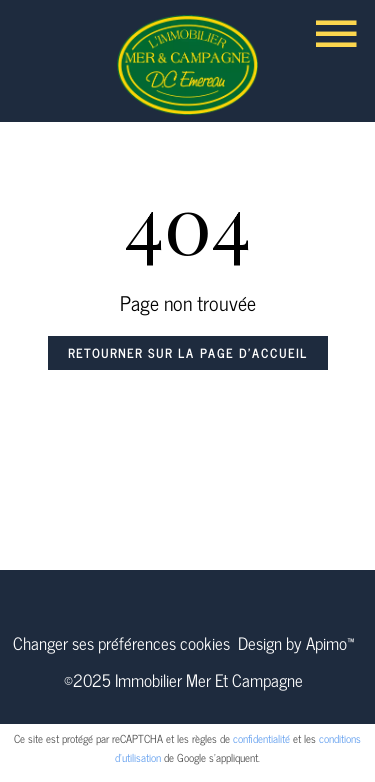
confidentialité (261, 738)
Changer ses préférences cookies (121, 643)
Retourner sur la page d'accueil (188, 353)
